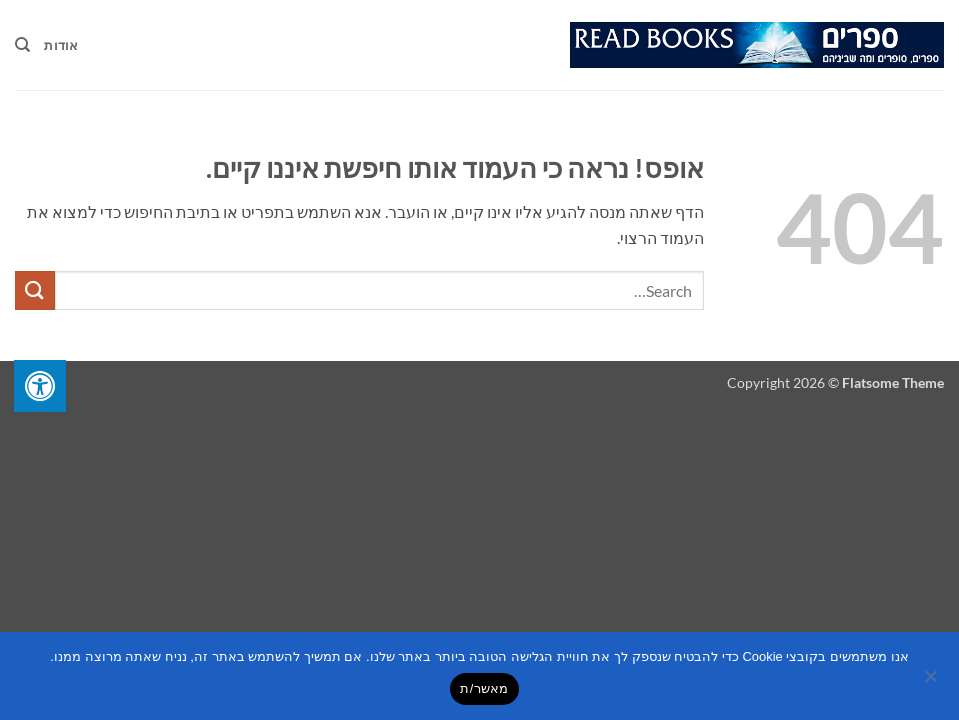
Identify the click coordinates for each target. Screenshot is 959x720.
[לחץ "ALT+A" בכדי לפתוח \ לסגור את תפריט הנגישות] (40, 386)
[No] (932, 682)
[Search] (22, 45)
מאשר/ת (484, 688)
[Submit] (35, 290)
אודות (61, 45)
